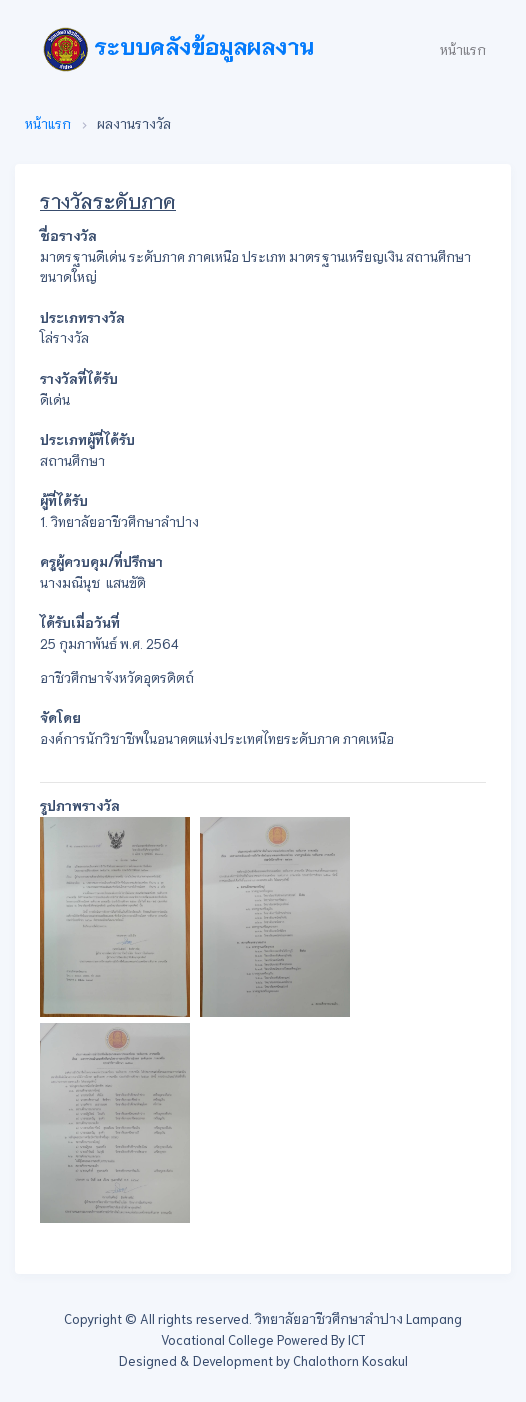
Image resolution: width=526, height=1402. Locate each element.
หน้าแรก (463, 49)
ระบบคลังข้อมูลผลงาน (178, 49)
